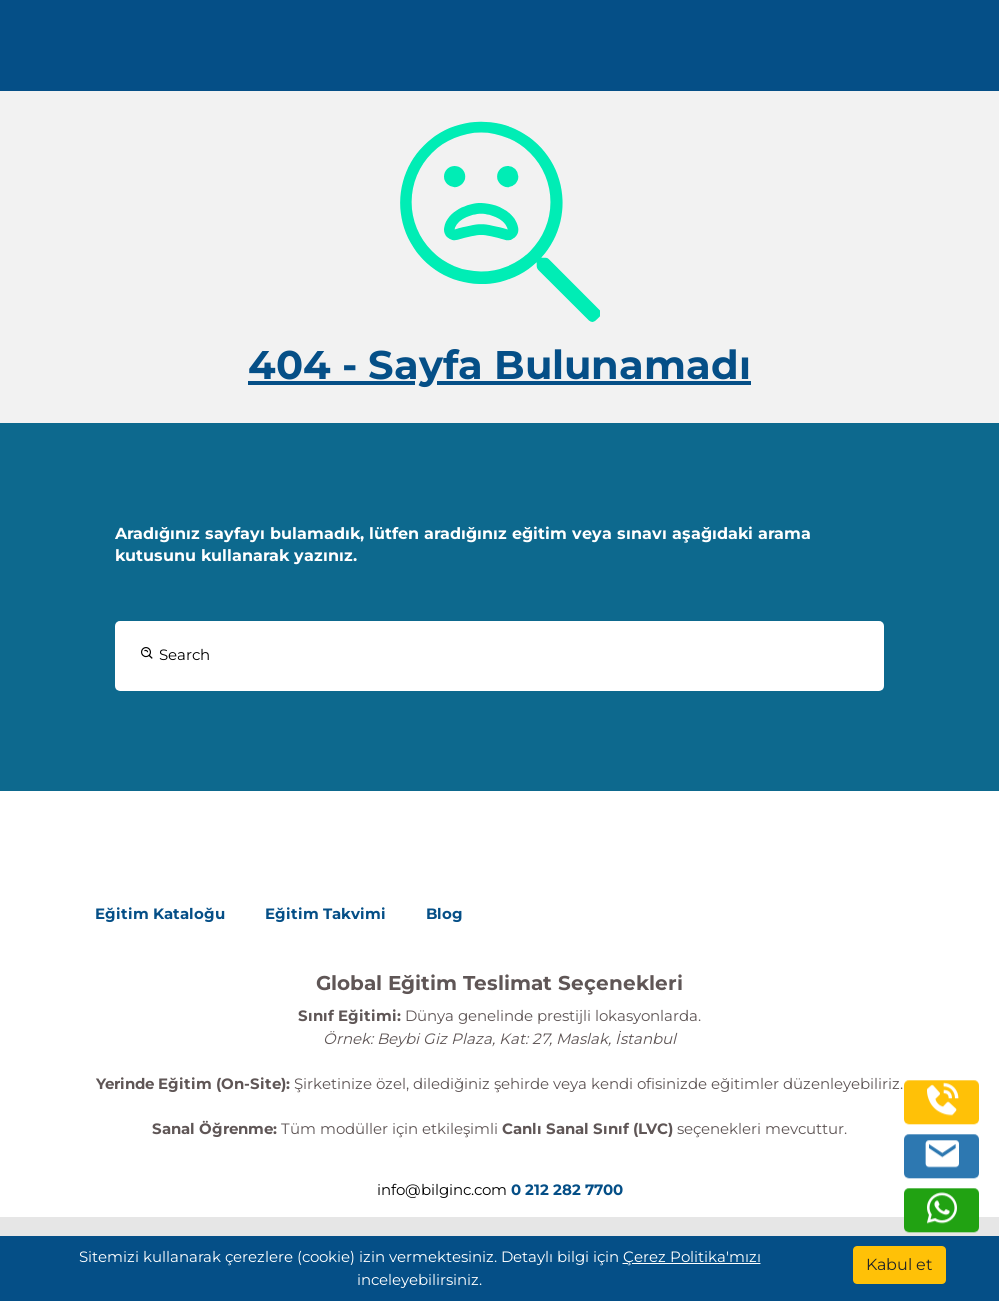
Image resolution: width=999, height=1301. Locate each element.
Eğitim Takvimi (325, 913)
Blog (444, 913)
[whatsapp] (942, 1218)
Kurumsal (394, 52)
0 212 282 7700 (837, 52)
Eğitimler (288, 52)
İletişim (597, 52)
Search (175, 654)
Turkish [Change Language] (690, 52)
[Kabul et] (899, 1265)
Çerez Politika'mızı (692, 1256)
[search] (953, 53)
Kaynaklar (505, 52)
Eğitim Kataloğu (160, 913)
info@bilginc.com (442, 1189)
